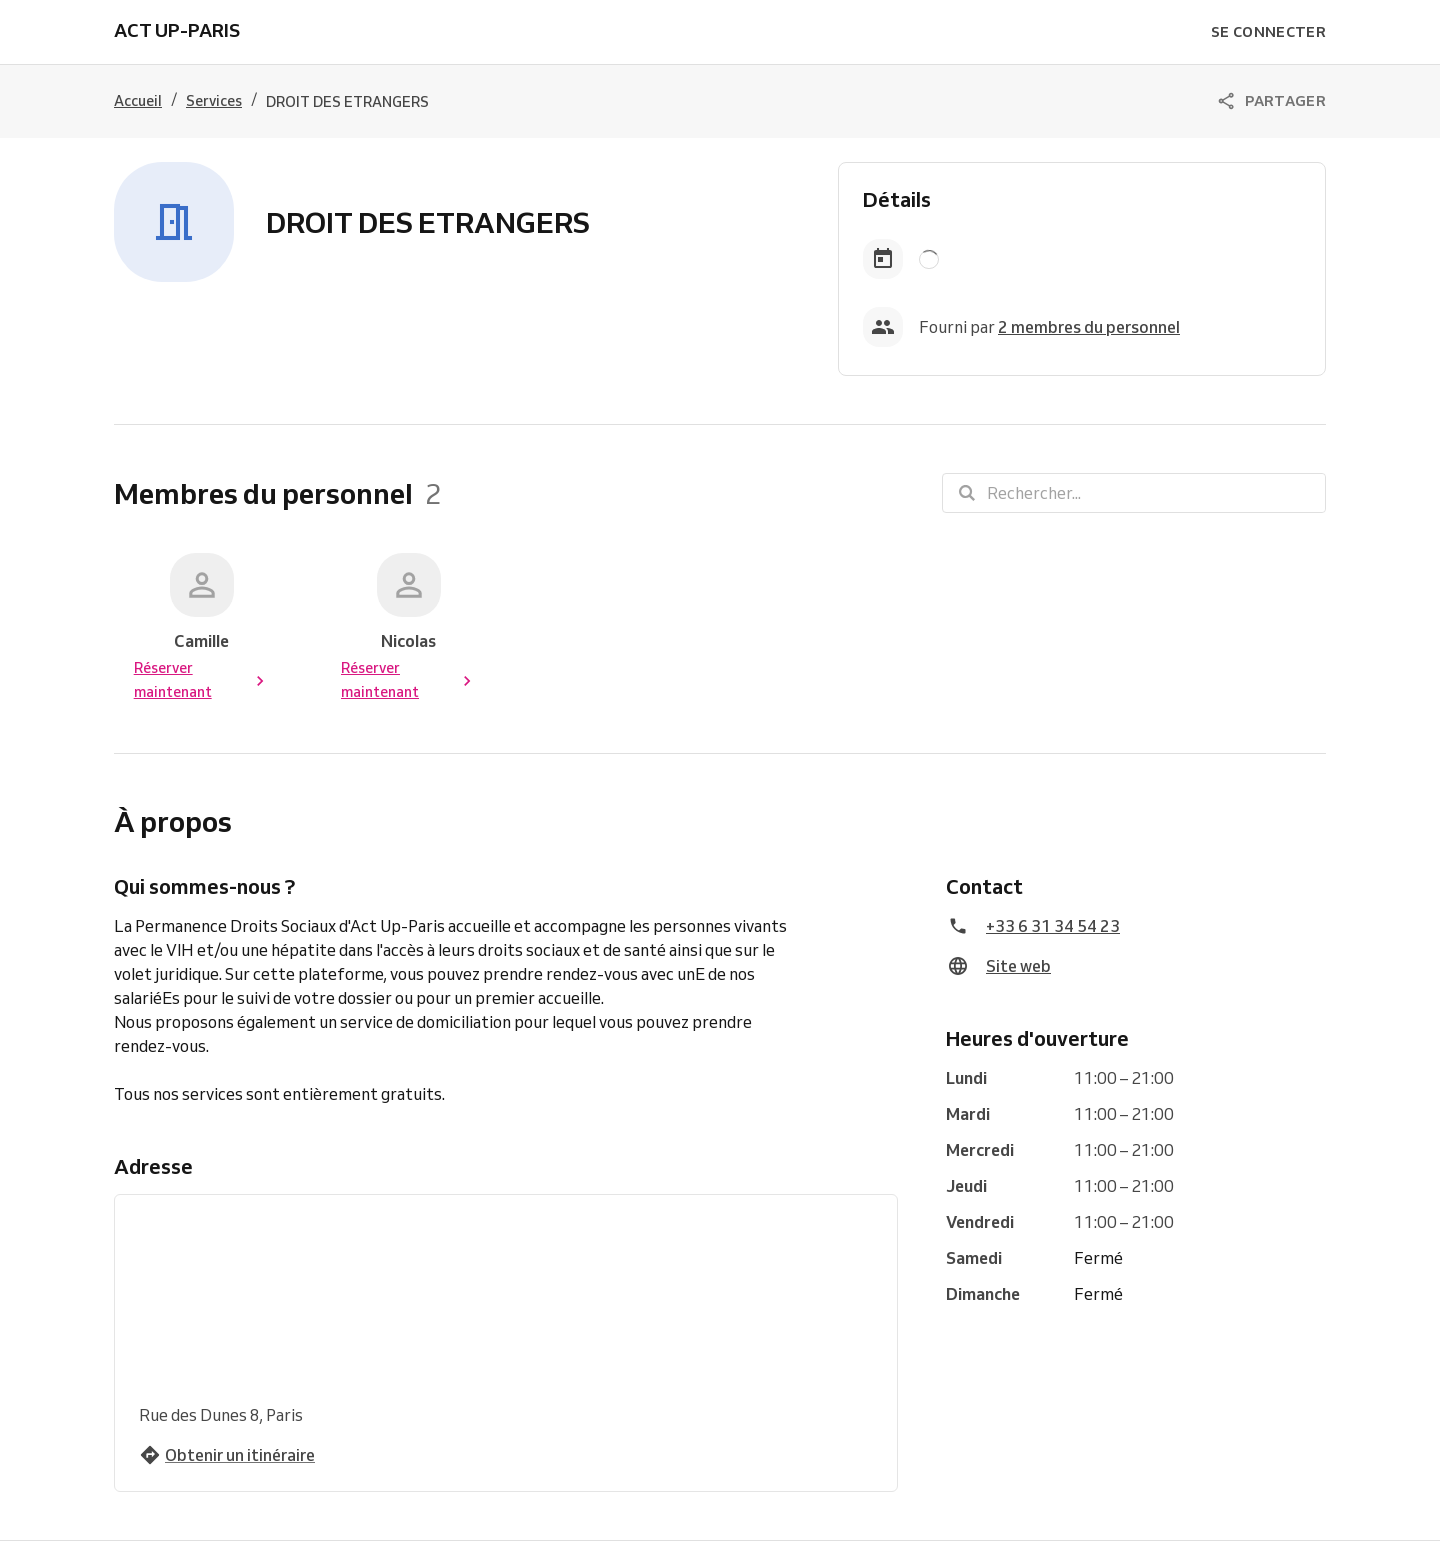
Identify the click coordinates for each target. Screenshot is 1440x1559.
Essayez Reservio (700, 1535)
